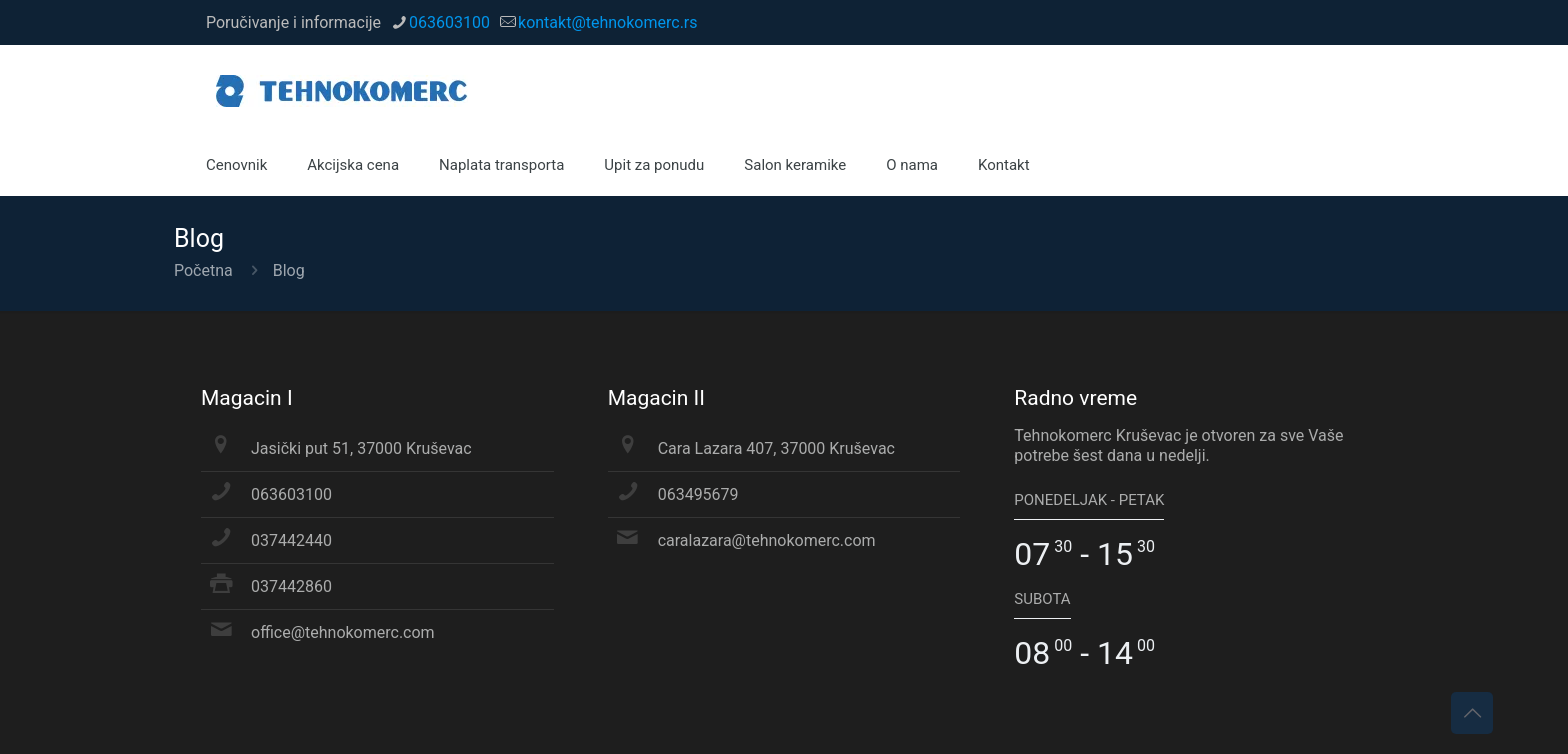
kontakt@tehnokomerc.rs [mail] (608, 22)
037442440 (291, 540)
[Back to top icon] (1472, 713)
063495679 (698, 494)
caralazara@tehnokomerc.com (767, 540)
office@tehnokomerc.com (343, 632)
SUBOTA (1042, 599)
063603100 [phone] (449, 22)
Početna (203, 270)
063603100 (291, 494)
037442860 (291, 586)
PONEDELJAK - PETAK (1089, 500)
